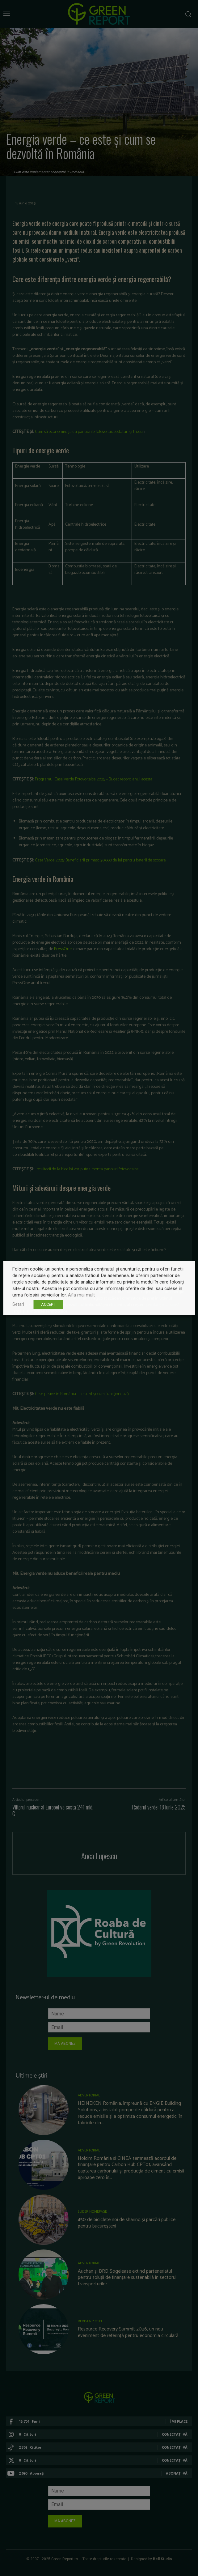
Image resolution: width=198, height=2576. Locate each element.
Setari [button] (18, 1304)
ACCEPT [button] (48, 1304)
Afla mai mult (81, 1295)
